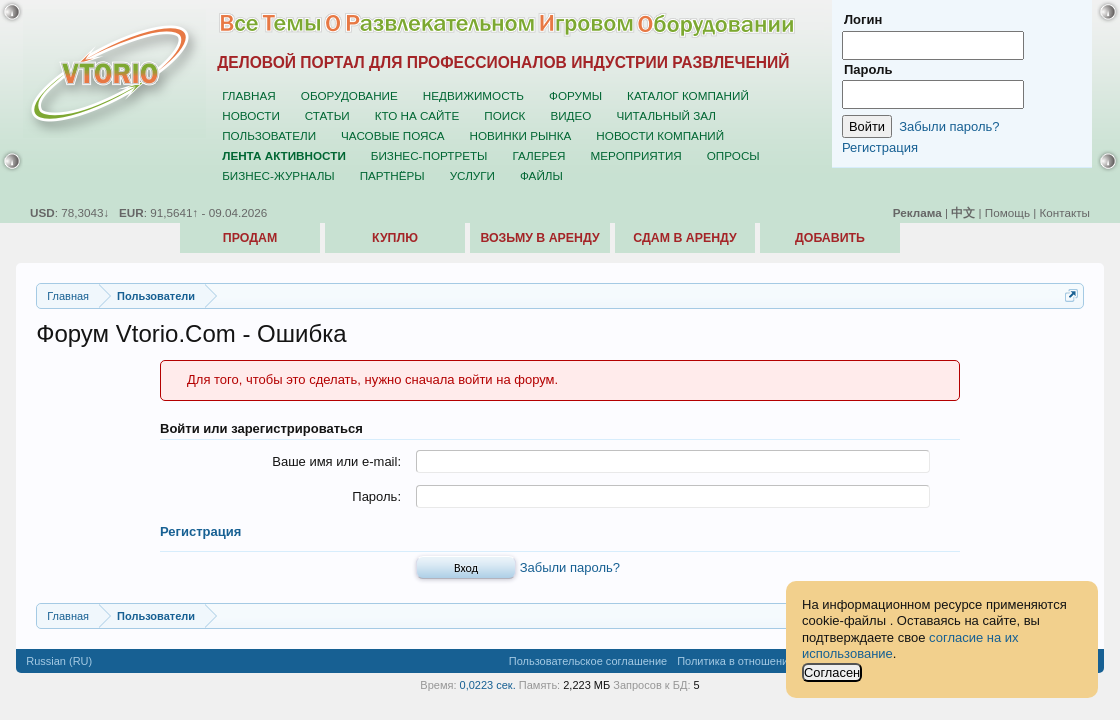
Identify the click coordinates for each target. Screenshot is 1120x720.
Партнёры (392, 175)
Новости (251, 115)
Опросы (733, 155)
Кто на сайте (417, 115)
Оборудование (349, 95)
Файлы (541, 175)
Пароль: (376, 496)
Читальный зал (666, 115)
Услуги (472, 175)
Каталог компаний (688, 95)
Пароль (868, 69)
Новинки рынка (521, 135)
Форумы (575, 95)
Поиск (504, 115)
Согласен (832, 672)
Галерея (538, 155)
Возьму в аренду (539, 238)
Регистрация (200, 531)
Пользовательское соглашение (588, 661)
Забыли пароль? (570, 567)
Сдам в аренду (684, 238)
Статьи (327, 115)
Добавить (830, 238)
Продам (250, 238)
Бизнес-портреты (429, 155)
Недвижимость (473, 95)
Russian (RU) (59, 661)
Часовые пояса (392, 135)
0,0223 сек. (488, 685)
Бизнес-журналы (278, 175)
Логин (863, 19)
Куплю (395, 238)
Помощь (1007, 212)
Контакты (1065, 212)
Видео (570, 115)
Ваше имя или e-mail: (336, 461)
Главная (249, 95)
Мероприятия (636, 155)
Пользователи (269, 135)
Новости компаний (660, 135)
